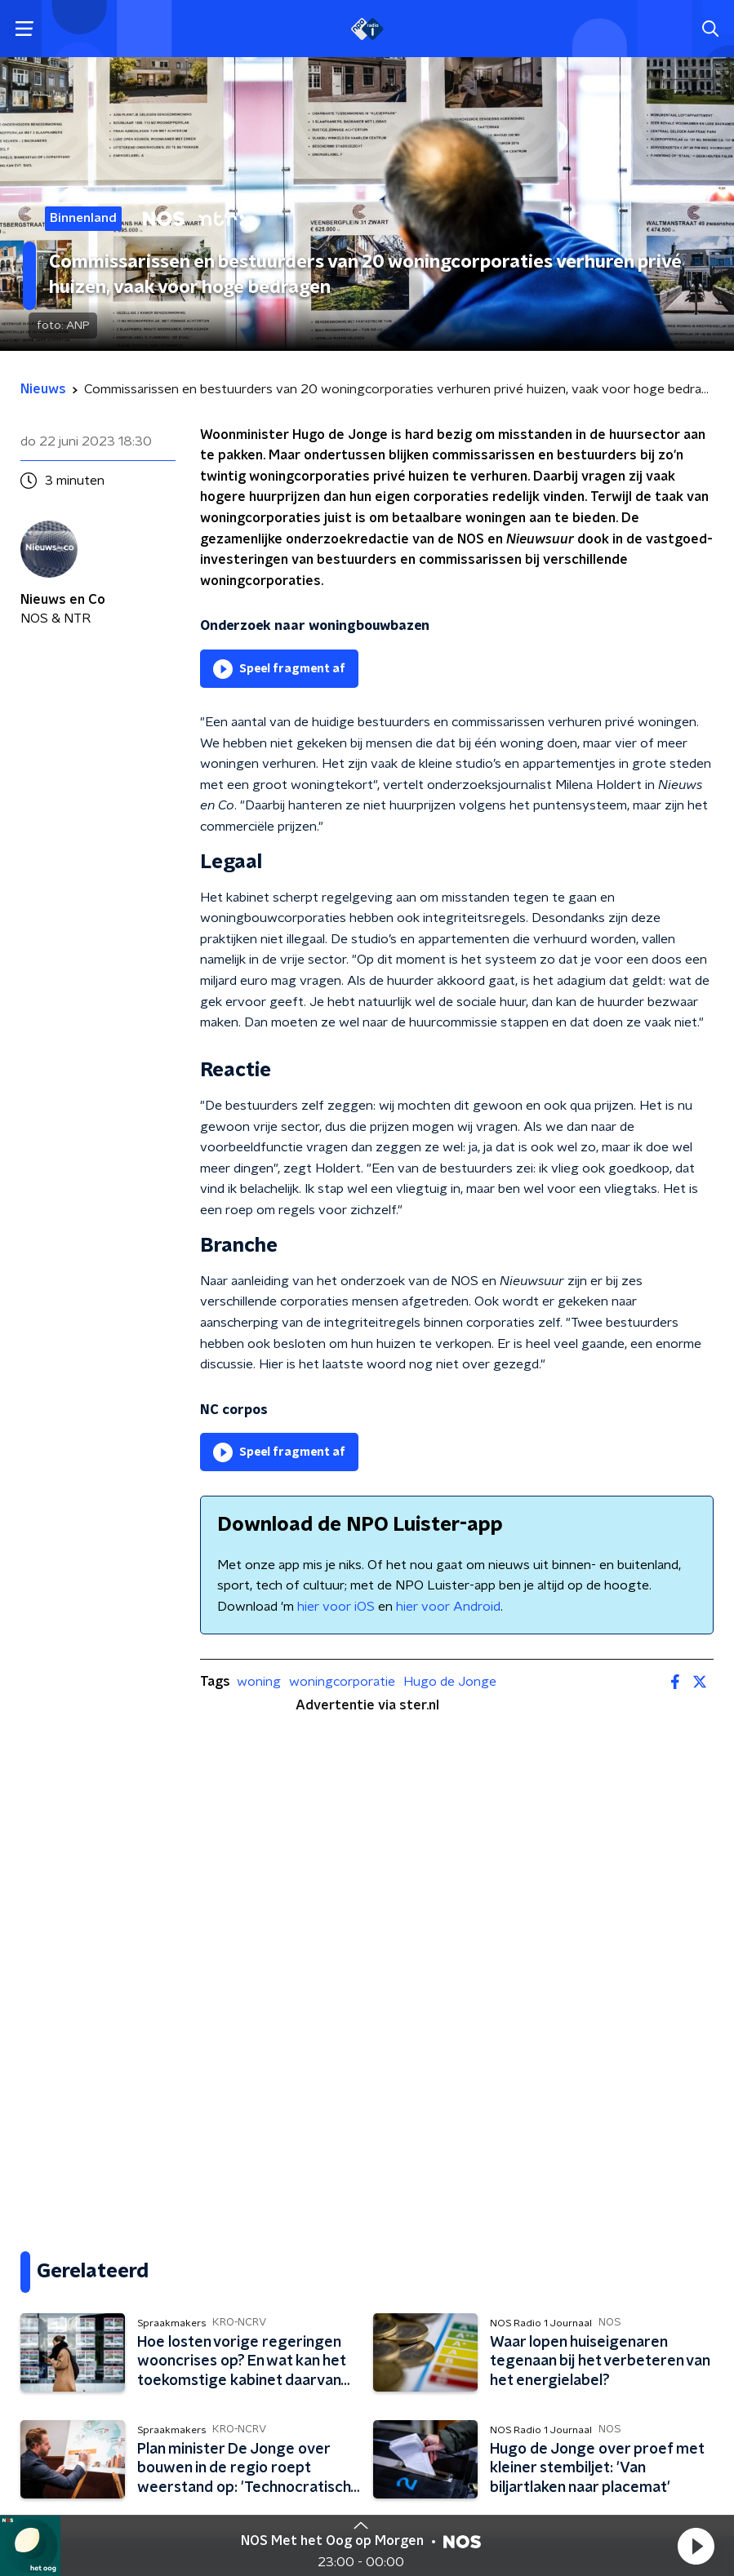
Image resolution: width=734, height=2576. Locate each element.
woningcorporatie (342, 1681)
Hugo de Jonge (449, 1681)
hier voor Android (448, 1606)
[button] (695, 2546)
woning (259, 1681)
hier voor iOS (336, 1606)
